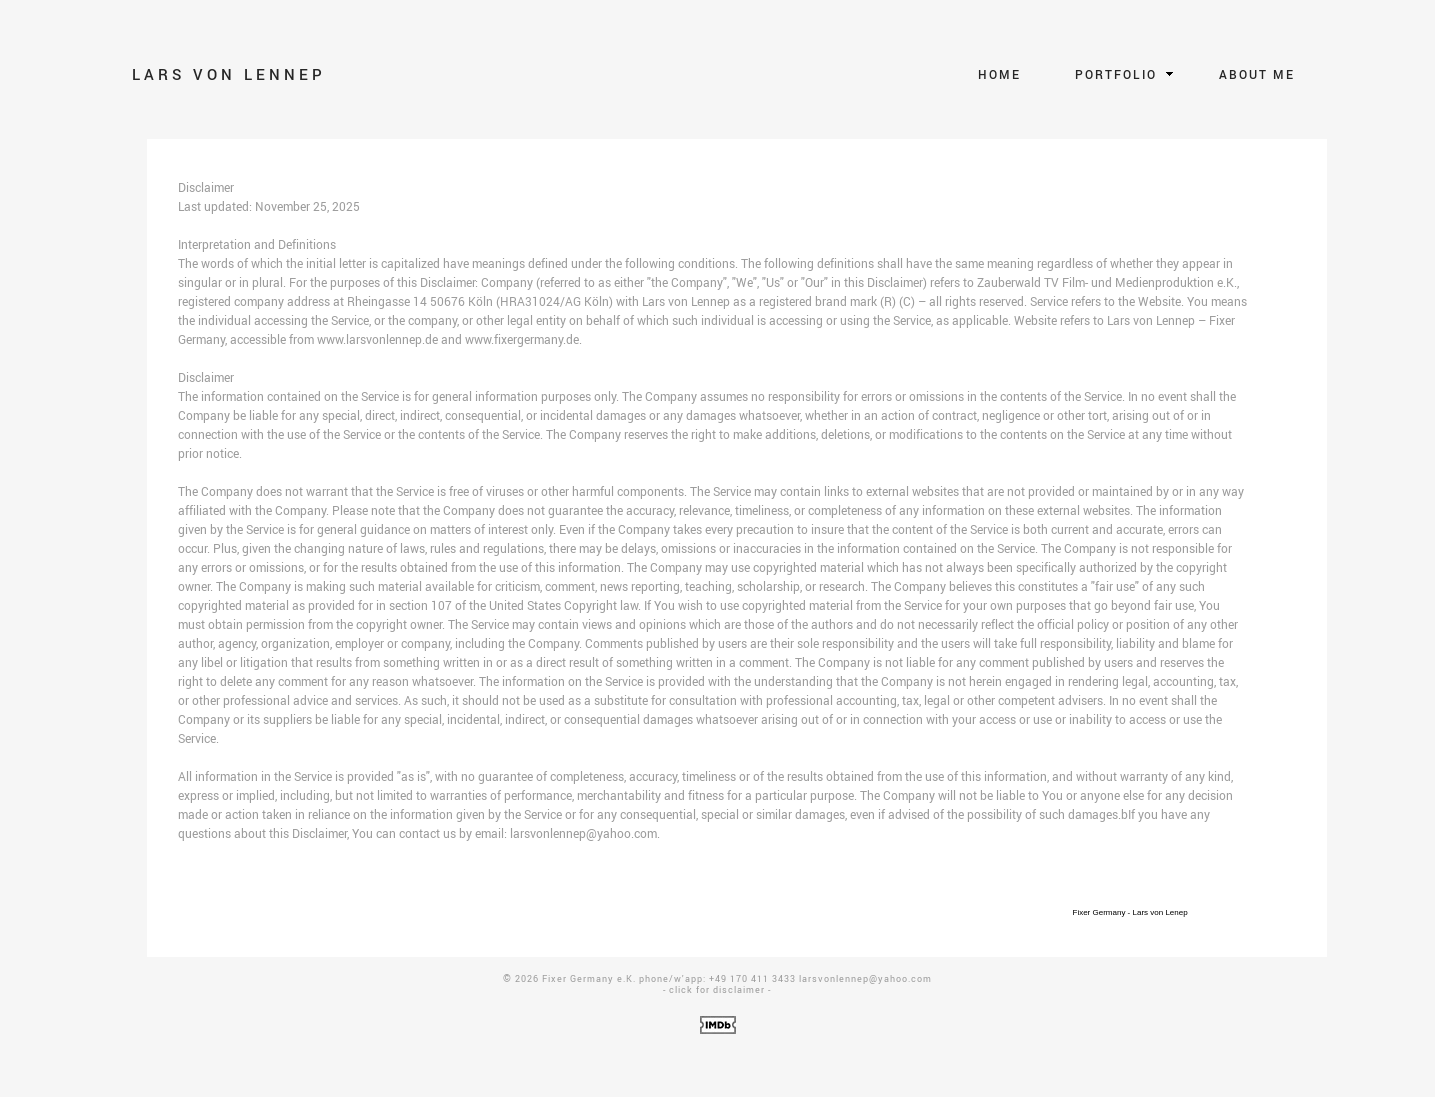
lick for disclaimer (720, 989)
